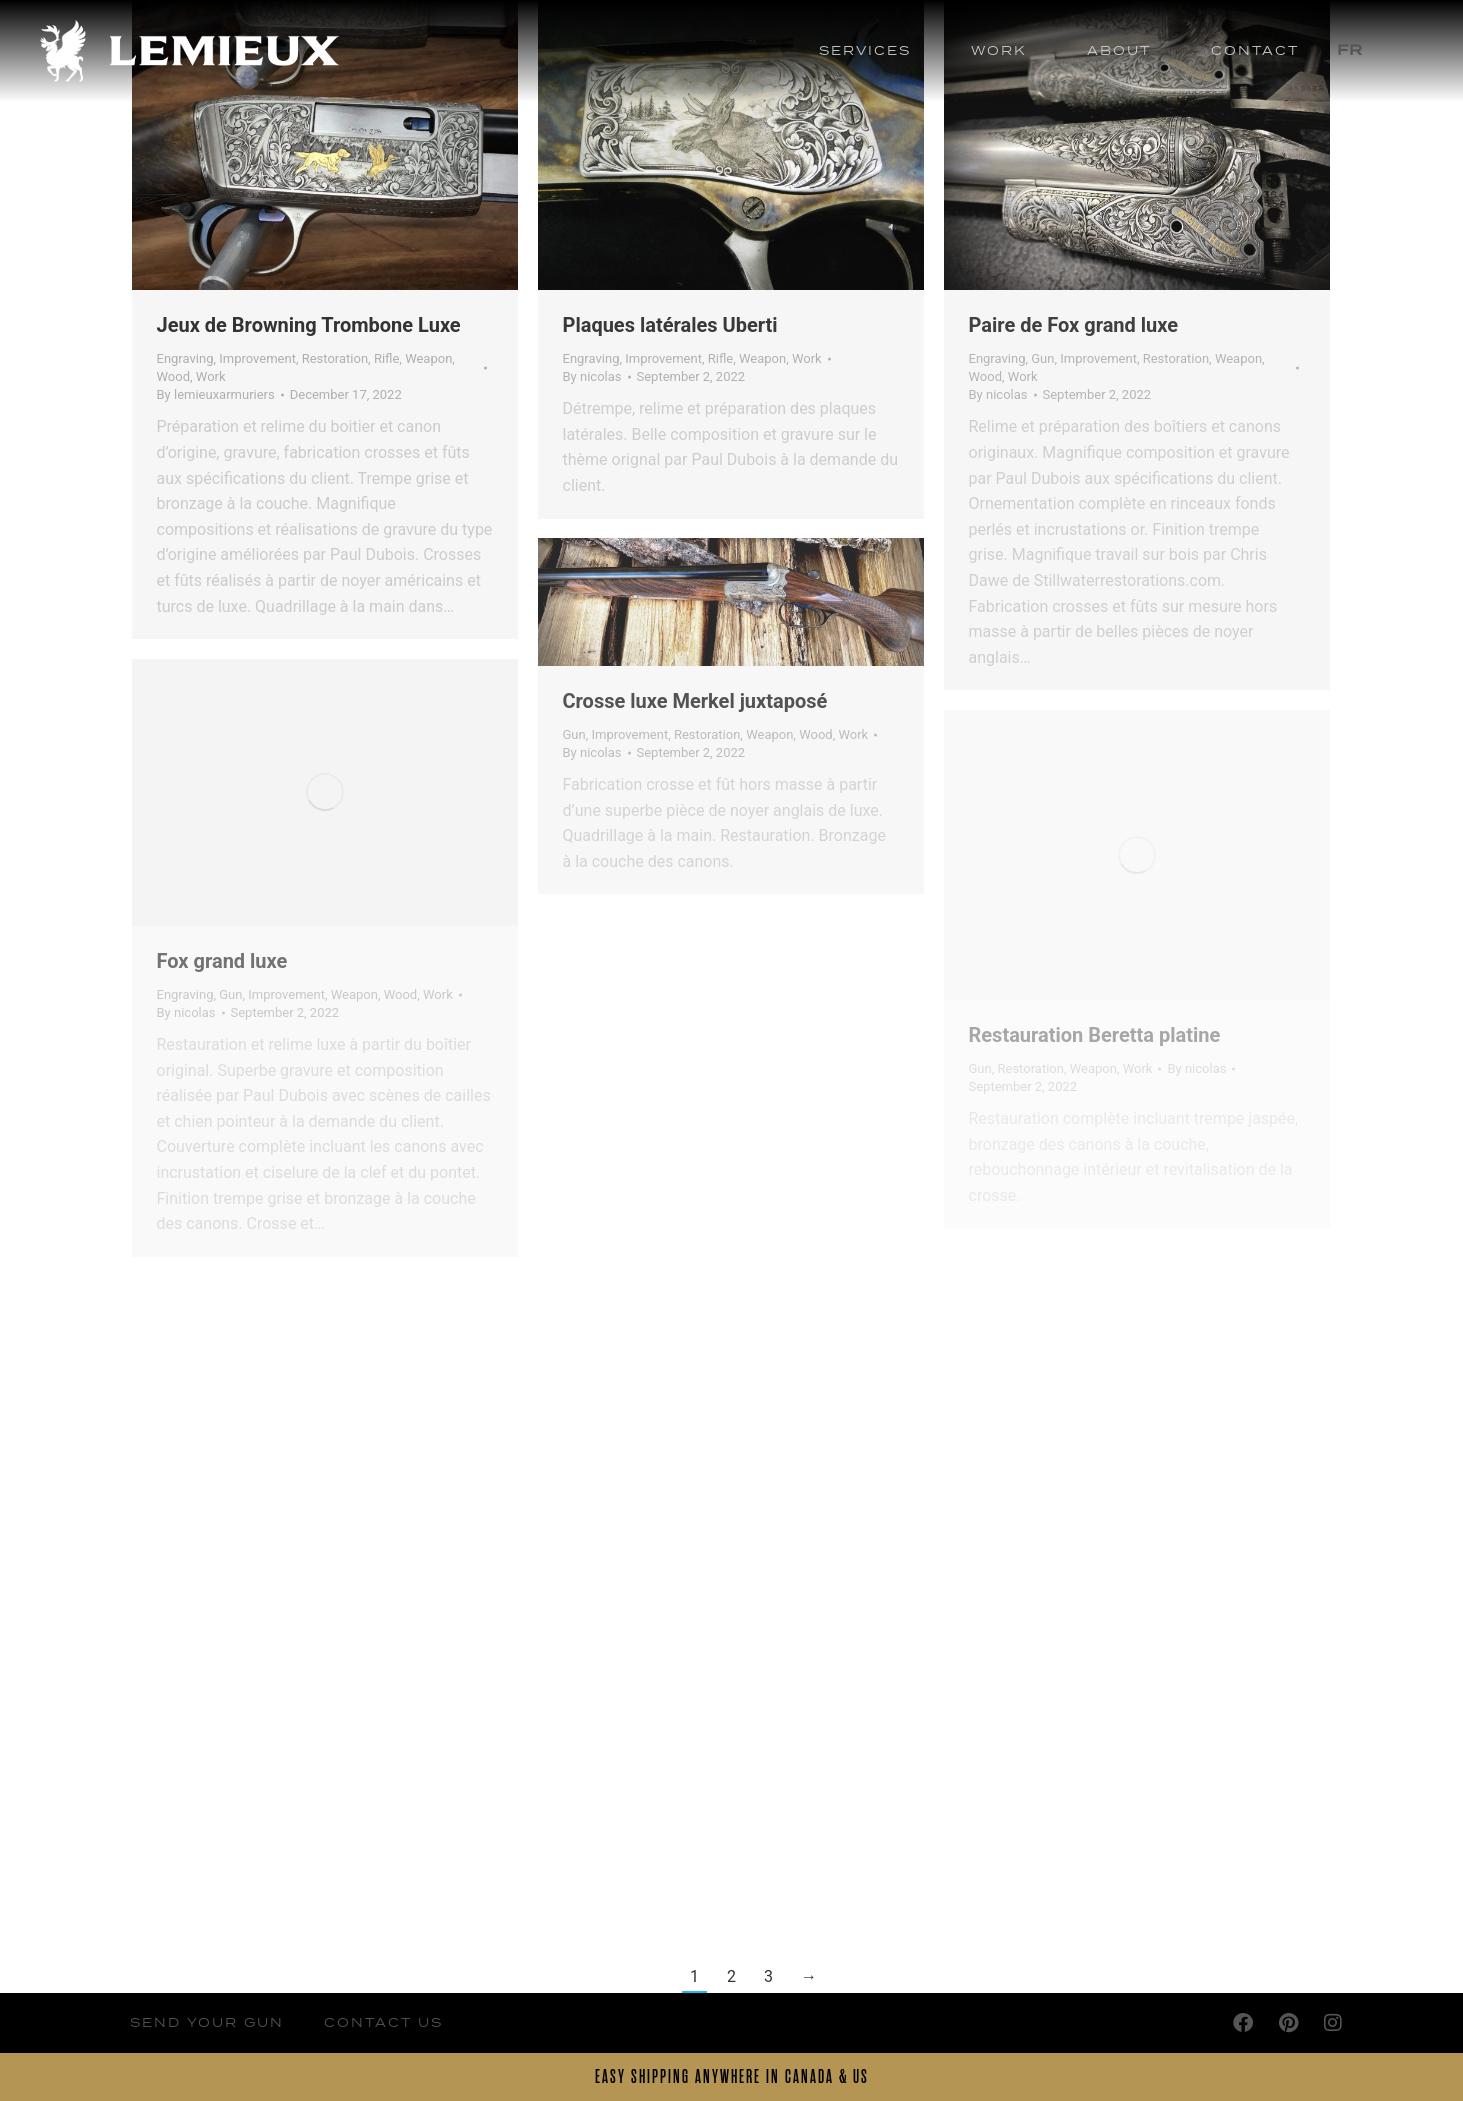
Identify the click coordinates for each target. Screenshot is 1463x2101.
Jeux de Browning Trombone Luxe (309, 325)
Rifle (386, 358)
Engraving (185, 358)
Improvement (257, 358)
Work (211, 376)
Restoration (335, 358)
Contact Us (383, 2022)
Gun (1042, 358)
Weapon (428, 358)
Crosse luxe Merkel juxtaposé (695, 701)
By (216, 394)
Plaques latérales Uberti (670, 325)
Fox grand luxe (222, 961)
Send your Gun (207, 2022)
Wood (174, 376)
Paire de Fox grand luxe (1074, 325)
